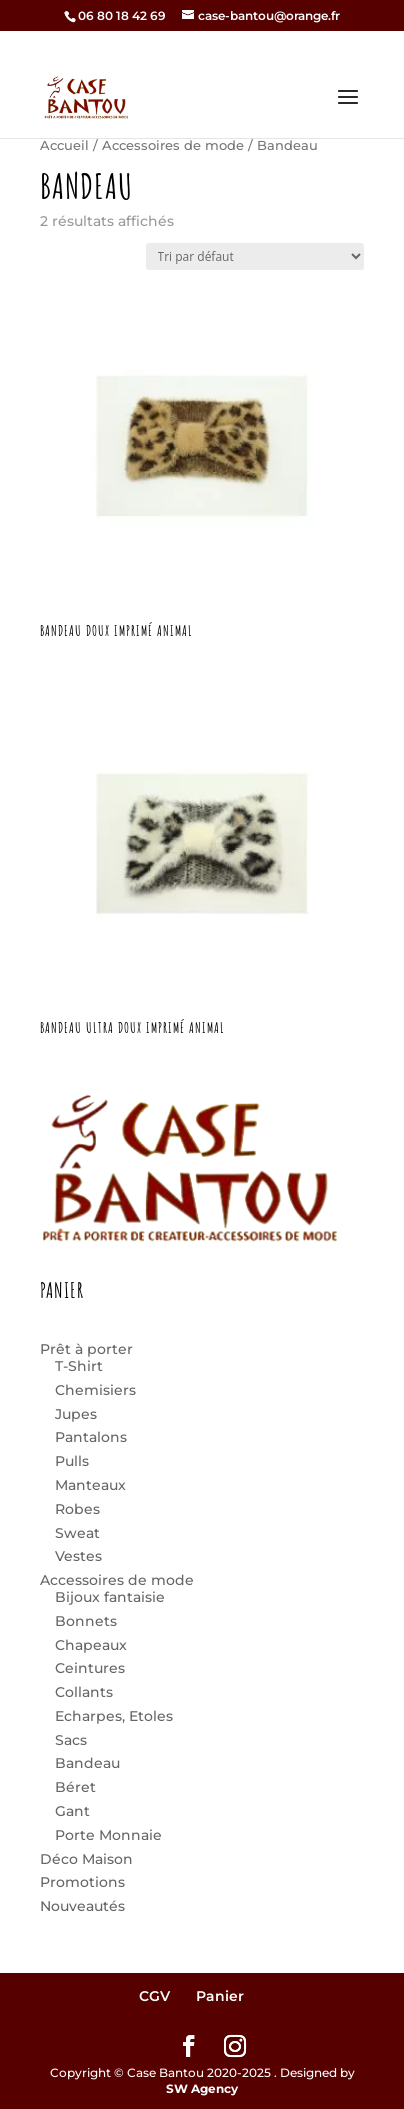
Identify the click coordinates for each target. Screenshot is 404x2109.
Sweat (77, 1533)
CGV (154, 1996)
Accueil (64, 145)
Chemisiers (95, 1390)
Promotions (82, 1882)
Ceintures (90, 1668)
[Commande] (255, 256)
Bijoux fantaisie (110, 1597)
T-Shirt (79, 1366)
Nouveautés (82, 1906)
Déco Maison (86, 1859)
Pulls (72, 1461)
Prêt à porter (86, 1349)
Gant (72, 1811)
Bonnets (86, 1621)
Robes (77, 1509)
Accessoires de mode (173, 145)
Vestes (78, 1556)
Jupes (76, 1414)
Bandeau (87, 1763)
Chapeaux (91, 1645)
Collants (84, 1692)
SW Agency (202, 2088)
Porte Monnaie (108, 1835)
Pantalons (91, 1437)
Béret (75, 1787)
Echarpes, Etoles (114, 1716)
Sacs (71, 1740)
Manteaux (90, 1485)
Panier (220, 1996)
